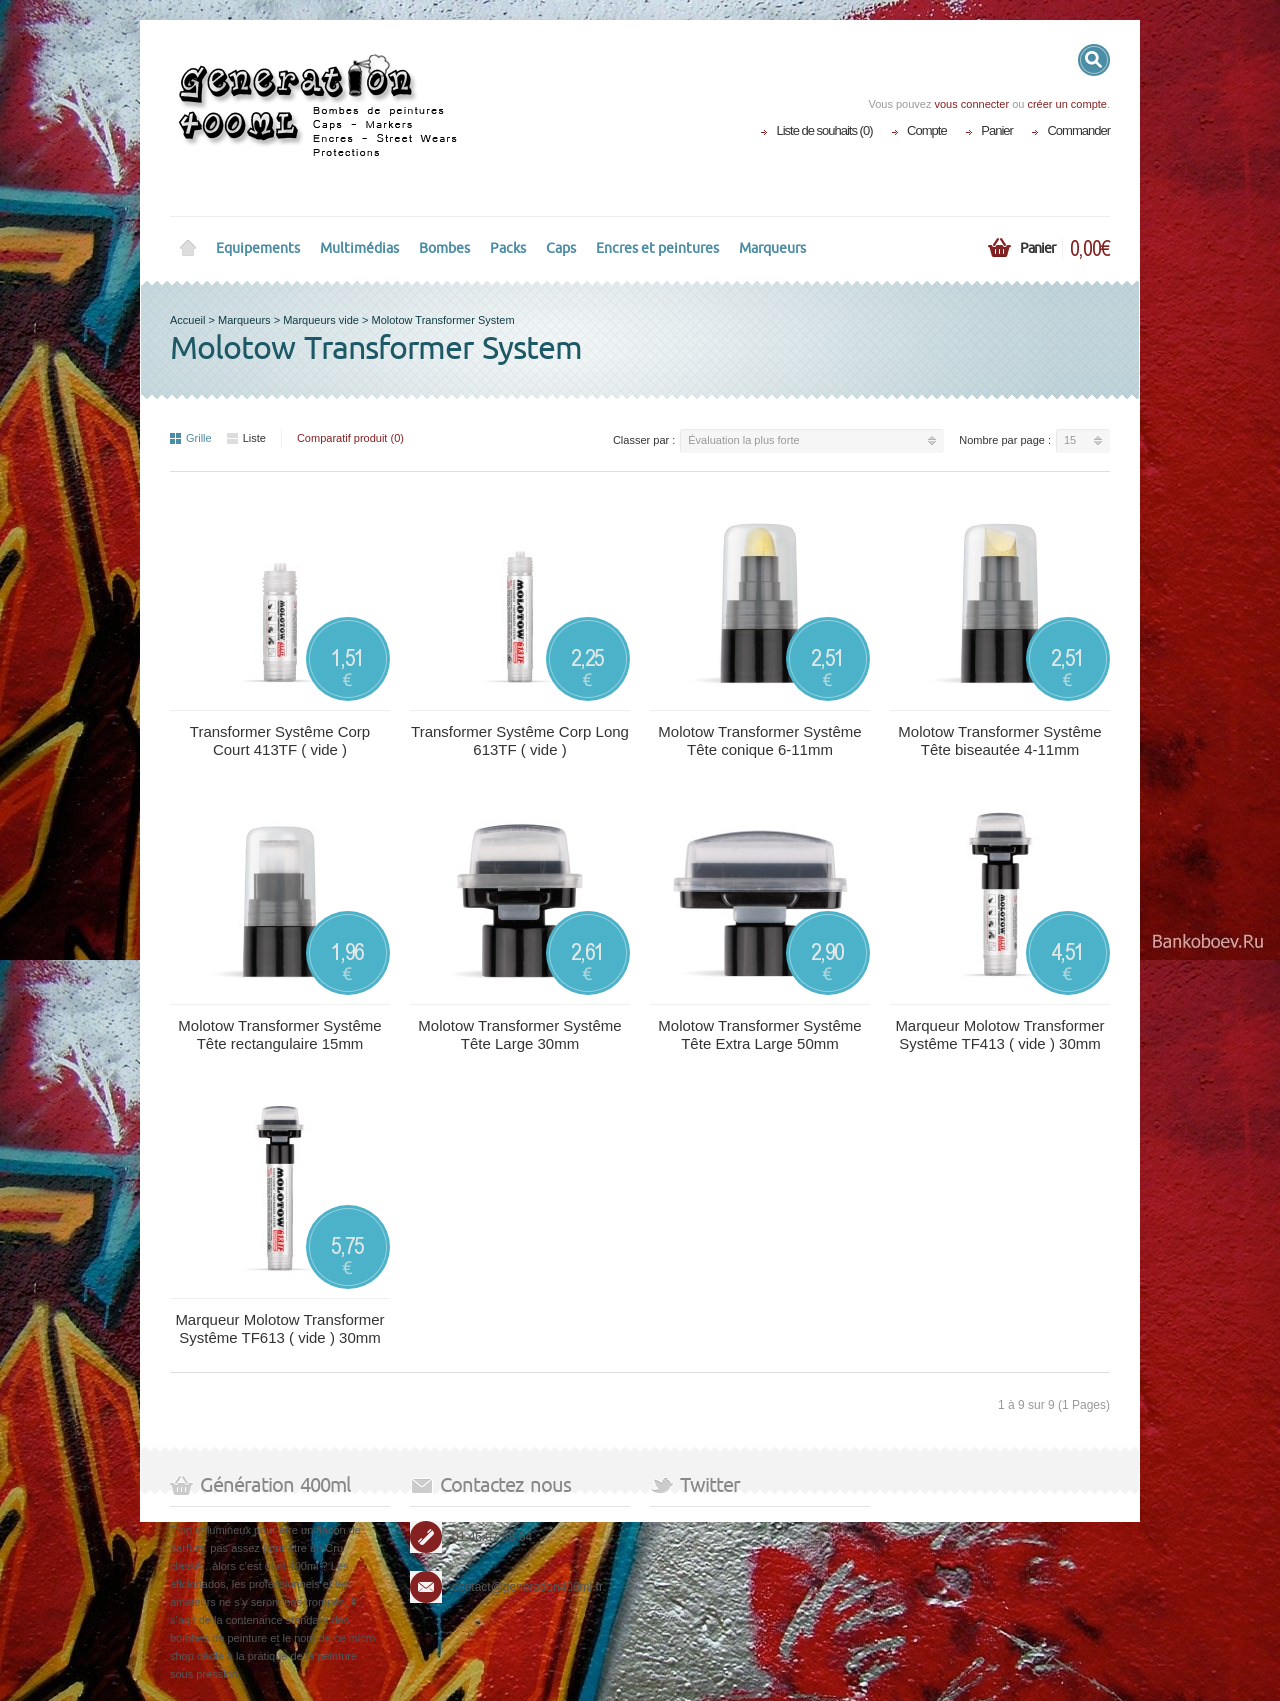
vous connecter (971, 104)
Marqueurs (772, 248)
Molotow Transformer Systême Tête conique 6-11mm (759, 740)
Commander (1078, 130)
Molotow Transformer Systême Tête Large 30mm (519, 1034)
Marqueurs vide (321, 320)
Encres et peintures (657, 248)
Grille (191, 438)
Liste (246, 438)
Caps (561, 248)
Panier (997, 130)
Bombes (444, 248)
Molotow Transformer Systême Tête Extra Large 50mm (759, 1034)
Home (188, 249)
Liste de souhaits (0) (824, 130)
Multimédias (359, 248)
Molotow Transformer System (443, 320)
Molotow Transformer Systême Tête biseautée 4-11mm (999, 740)
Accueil (187, 320)
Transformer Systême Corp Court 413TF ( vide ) (280, 740)
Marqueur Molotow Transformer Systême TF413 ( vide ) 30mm (999, 1034)
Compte (927, 130)
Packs (508, 248)
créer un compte (1066, 104)
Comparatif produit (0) (350, 438)
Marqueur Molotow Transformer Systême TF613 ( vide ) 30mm (279, 1328)
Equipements (258, 248)
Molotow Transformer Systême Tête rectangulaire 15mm (279, 1034)
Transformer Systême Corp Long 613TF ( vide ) (520, 740)
